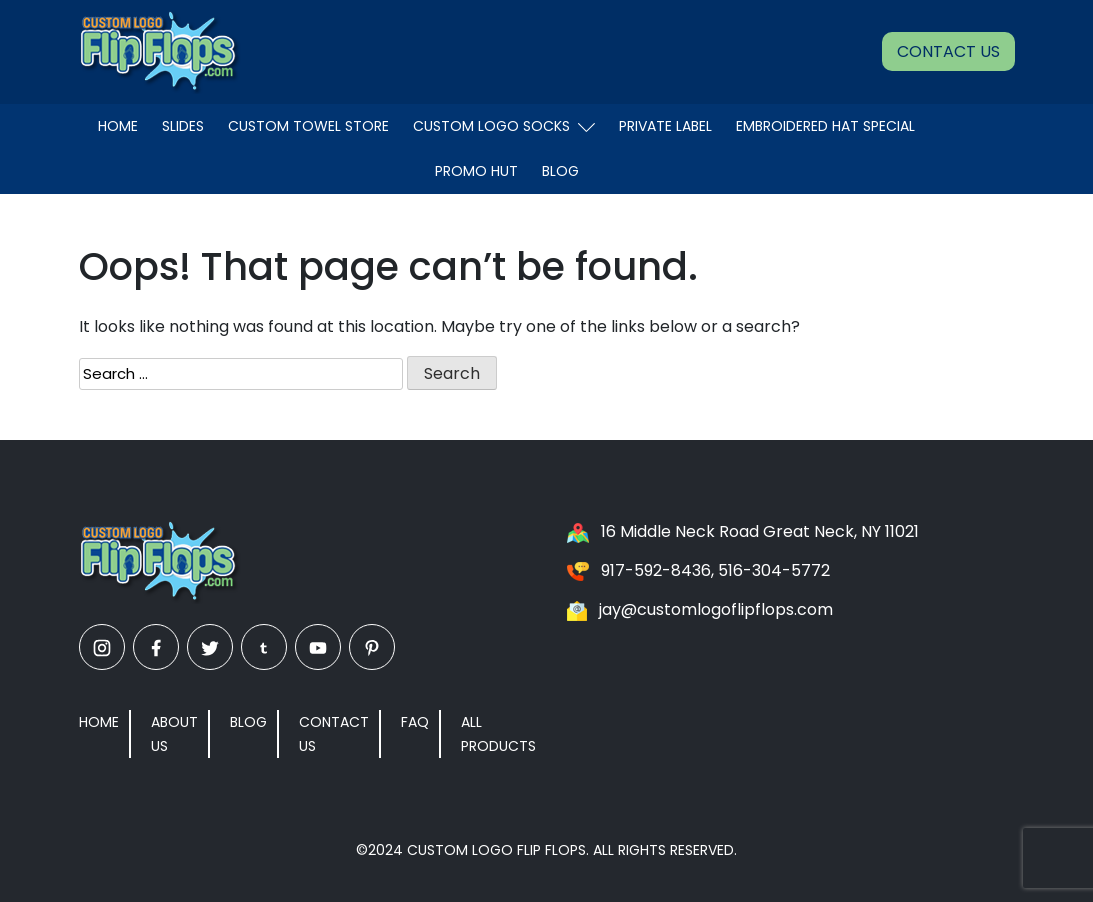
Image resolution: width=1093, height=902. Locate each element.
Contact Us (948, 51)
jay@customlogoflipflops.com (716, 609)
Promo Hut (476, 171)
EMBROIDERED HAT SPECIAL (825, 126)
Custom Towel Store (308, 126)
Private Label (665, 126)
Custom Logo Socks (504, 126)
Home (118, 126)
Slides (183, 126)
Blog (560, 171)
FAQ (415, 722)
